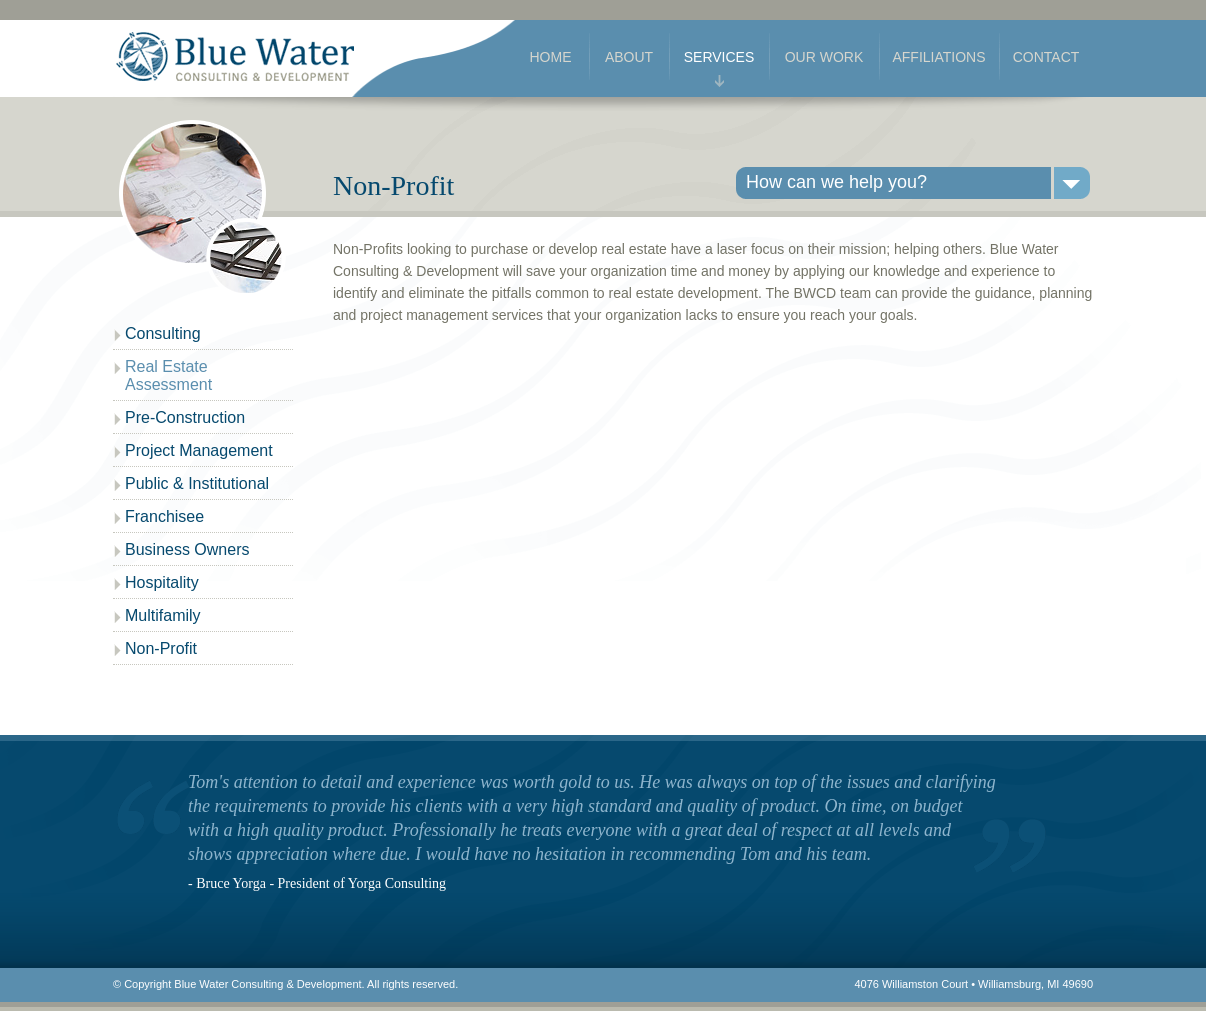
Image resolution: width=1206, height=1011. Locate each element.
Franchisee (164, 516)
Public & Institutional (197, 483)
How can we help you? (836, 182)
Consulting (163, 333)
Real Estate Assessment (168, 375)
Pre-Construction (185, 417)
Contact (1046, 57)
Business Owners (187, 549)
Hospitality (162, 582)
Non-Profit (161, 648)
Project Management (199, 450)
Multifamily (163, 615)
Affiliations (938, 57)
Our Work (824, 57)
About (629, 57)
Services (719, 57)
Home (551, 57)
